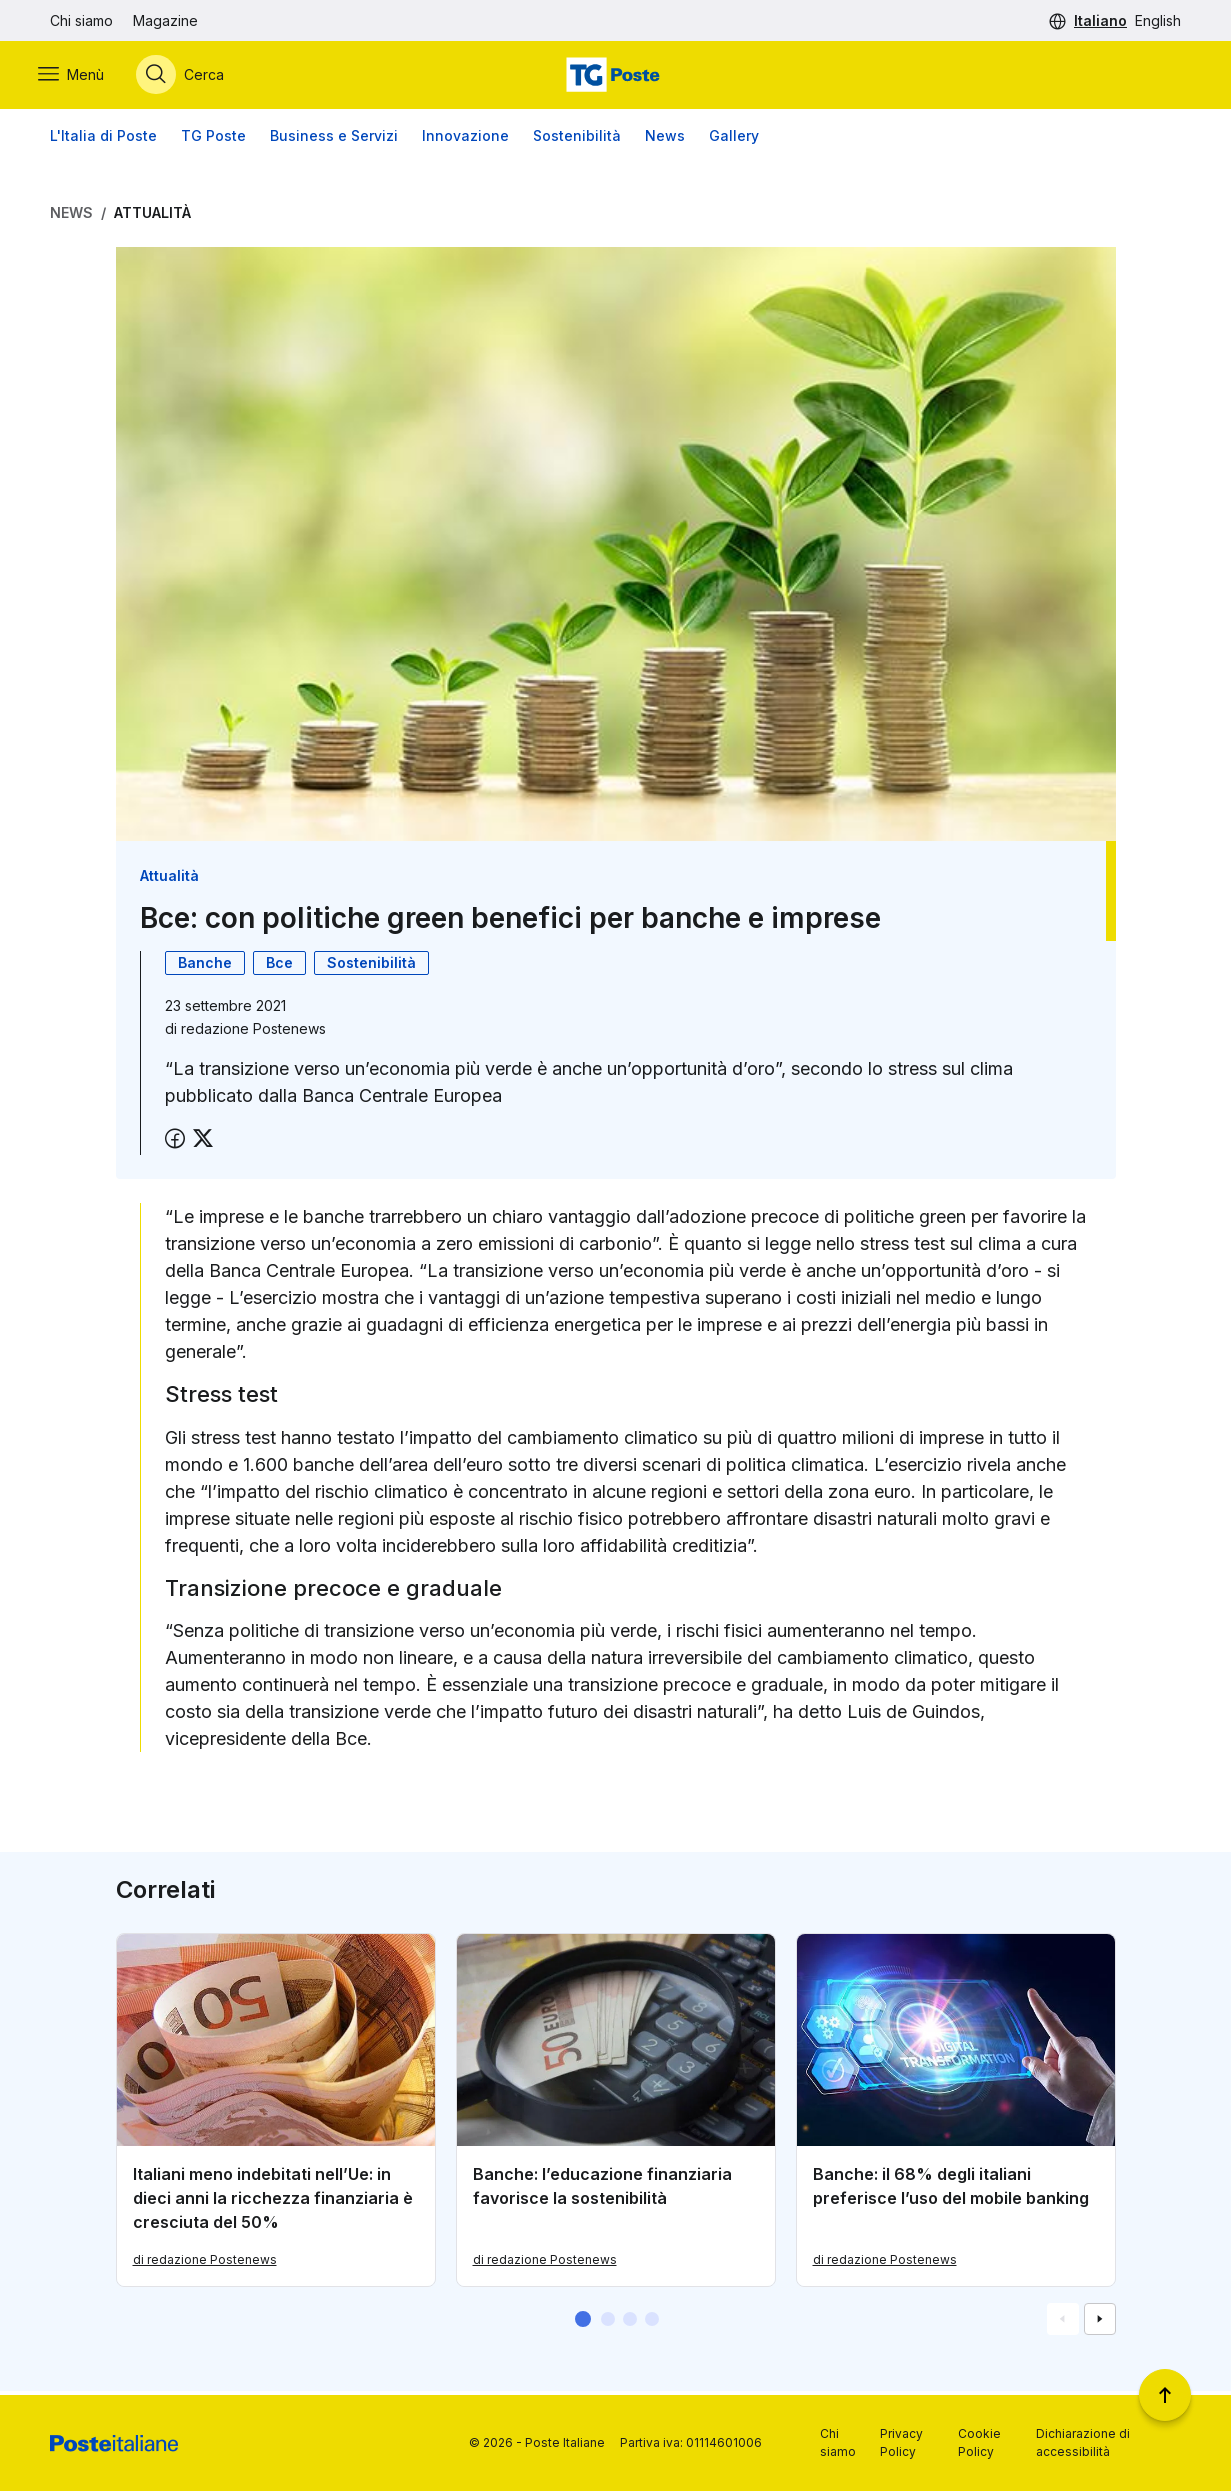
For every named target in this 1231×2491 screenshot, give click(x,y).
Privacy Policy (901, 2442)
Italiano (1100, 20)
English (1158, 20)
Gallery (734, 139)
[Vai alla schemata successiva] (1100, 2323)
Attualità (152, 216)
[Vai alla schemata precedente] (1063, 2323)
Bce (279, 966)
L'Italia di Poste (103, 139)
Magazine (165, 20)
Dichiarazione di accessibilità (1083, 2442)
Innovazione (465, 139)
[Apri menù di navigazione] (83, 77)
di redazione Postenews (205, 2263)
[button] (583, 2323)
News (665, 139)
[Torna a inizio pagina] (1165, 2395)
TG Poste (213, 139)
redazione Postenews (253, 1032)
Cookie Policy (979, 2442)
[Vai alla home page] (615, 77)
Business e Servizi (334, 139)
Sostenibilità (577, 139)
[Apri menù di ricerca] (192, 77)
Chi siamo (81, 20)
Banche (205, 966)
